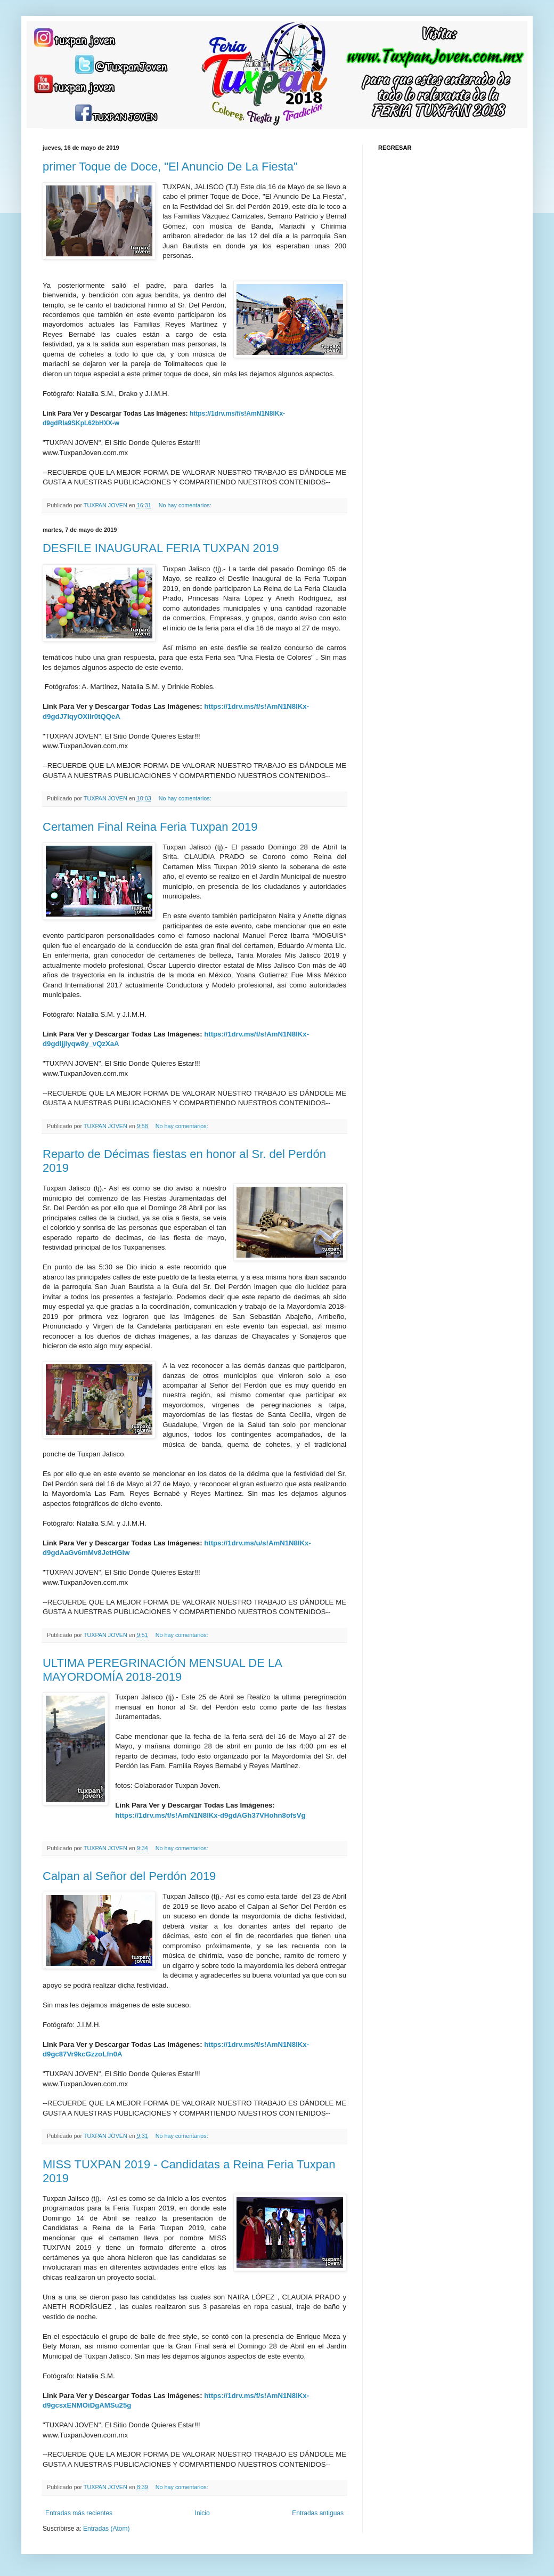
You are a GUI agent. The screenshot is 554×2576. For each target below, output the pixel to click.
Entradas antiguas (318, 2513)
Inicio (202, 2513)
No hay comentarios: (186, 505)
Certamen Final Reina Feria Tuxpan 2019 (150, 826)
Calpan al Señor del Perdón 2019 (129, 1876)
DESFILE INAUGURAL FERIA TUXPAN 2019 (161, 548)
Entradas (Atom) (106, 2528)
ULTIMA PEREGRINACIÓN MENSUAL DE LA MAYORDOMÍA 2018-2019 (162, 1669)
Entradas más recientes (78, 2513)
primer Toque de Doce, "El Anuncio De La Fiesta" (170, 166)
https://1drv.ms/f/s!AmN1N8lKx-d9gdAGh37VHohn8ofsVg (210, 1815)
